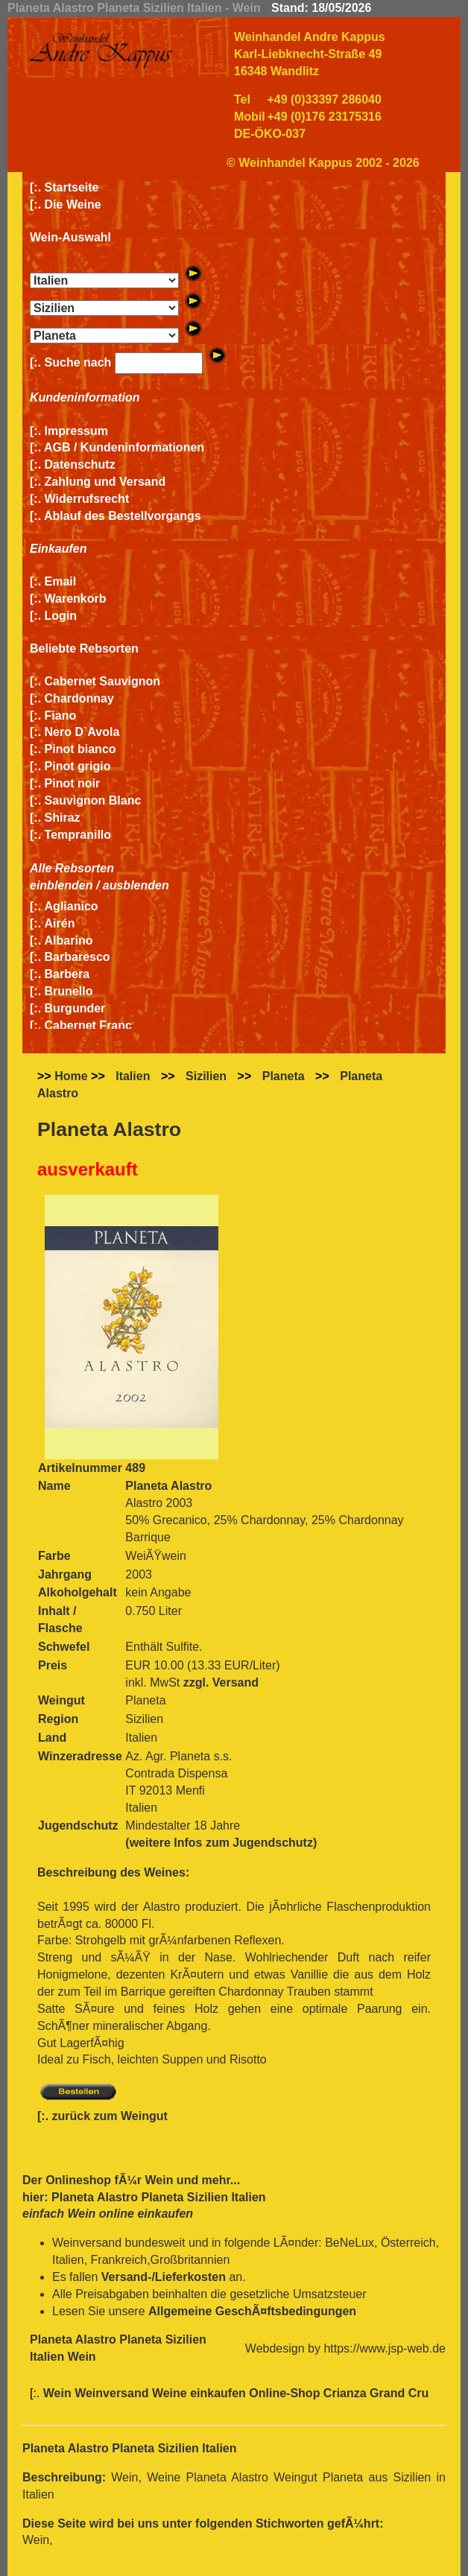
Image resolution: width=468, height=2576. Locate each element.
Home (70, 1076)
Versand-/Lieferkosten (163, 2277)
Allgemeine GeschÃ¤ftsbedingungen (252, 2311)
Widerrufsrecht (87, 498)
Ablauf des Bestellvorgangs (122, 516)
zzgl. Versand (221, 1682)
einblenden (61, 885)
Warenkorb (76, 598)
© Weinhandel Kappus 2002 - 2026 (323, 162)
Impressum (76, 431)
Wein (159, 2180)
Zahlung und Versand (105, 481)
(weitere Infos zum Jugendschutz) (221, 1842)
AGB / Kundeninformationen (124, 447)
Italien (133, 1076)
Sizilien (206, 1076)
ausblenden (136, 885)
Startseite (72, 187)
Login (61, 615)
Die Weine (73, 204)
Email (61, 581)
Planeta (283, 1076)
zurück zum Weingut (110, 2116)
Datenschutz (80, 464)
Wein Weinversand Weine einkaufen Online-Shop (183, 2393)
